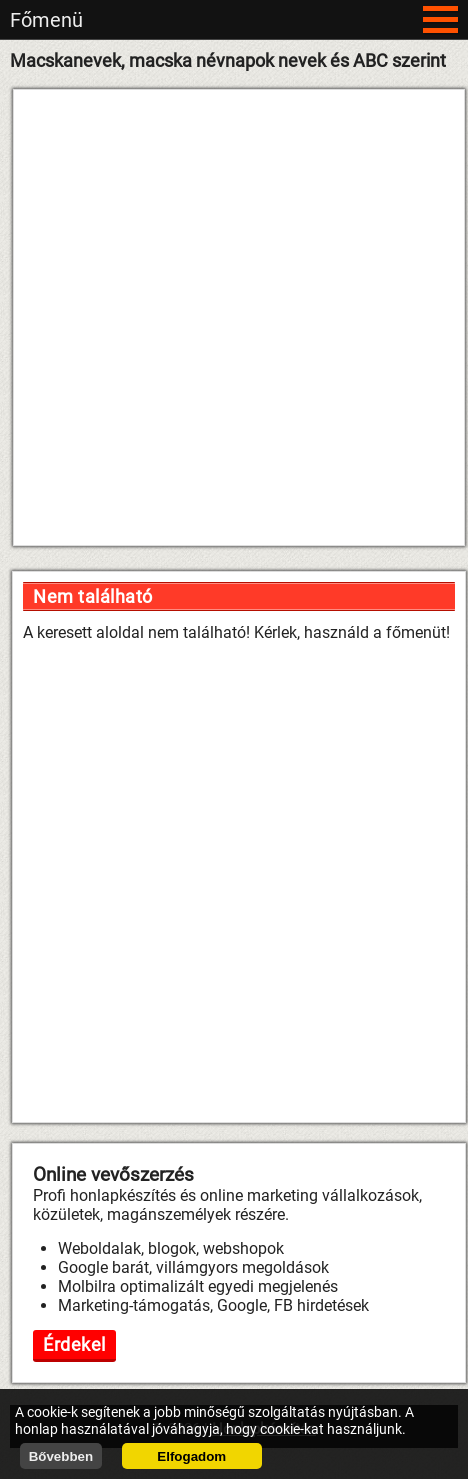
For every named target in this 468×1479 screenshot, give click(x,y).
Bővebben (61, 1456)
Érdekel (74, 1344)
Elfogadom (191, 1456)
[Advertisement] (227, 317)
